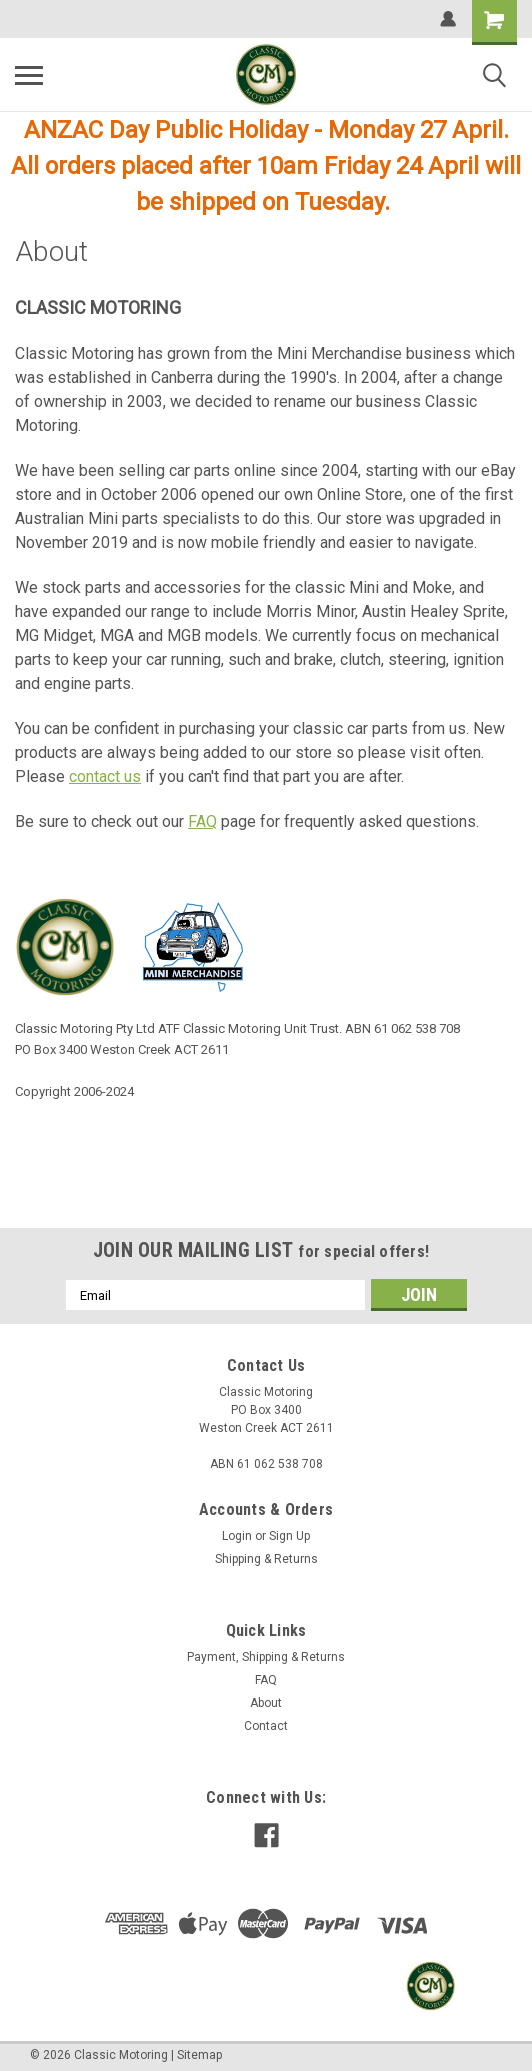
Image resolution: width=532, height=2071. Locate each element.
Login (237, 1536)
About (266, 1703)
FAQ (202, 821)
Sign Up (289, 1536)
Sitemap (199, 2055)
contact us (105, 776)
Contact (266, 1726)
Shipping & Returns (266, 1559)
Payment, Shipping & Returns (266, 1657)
